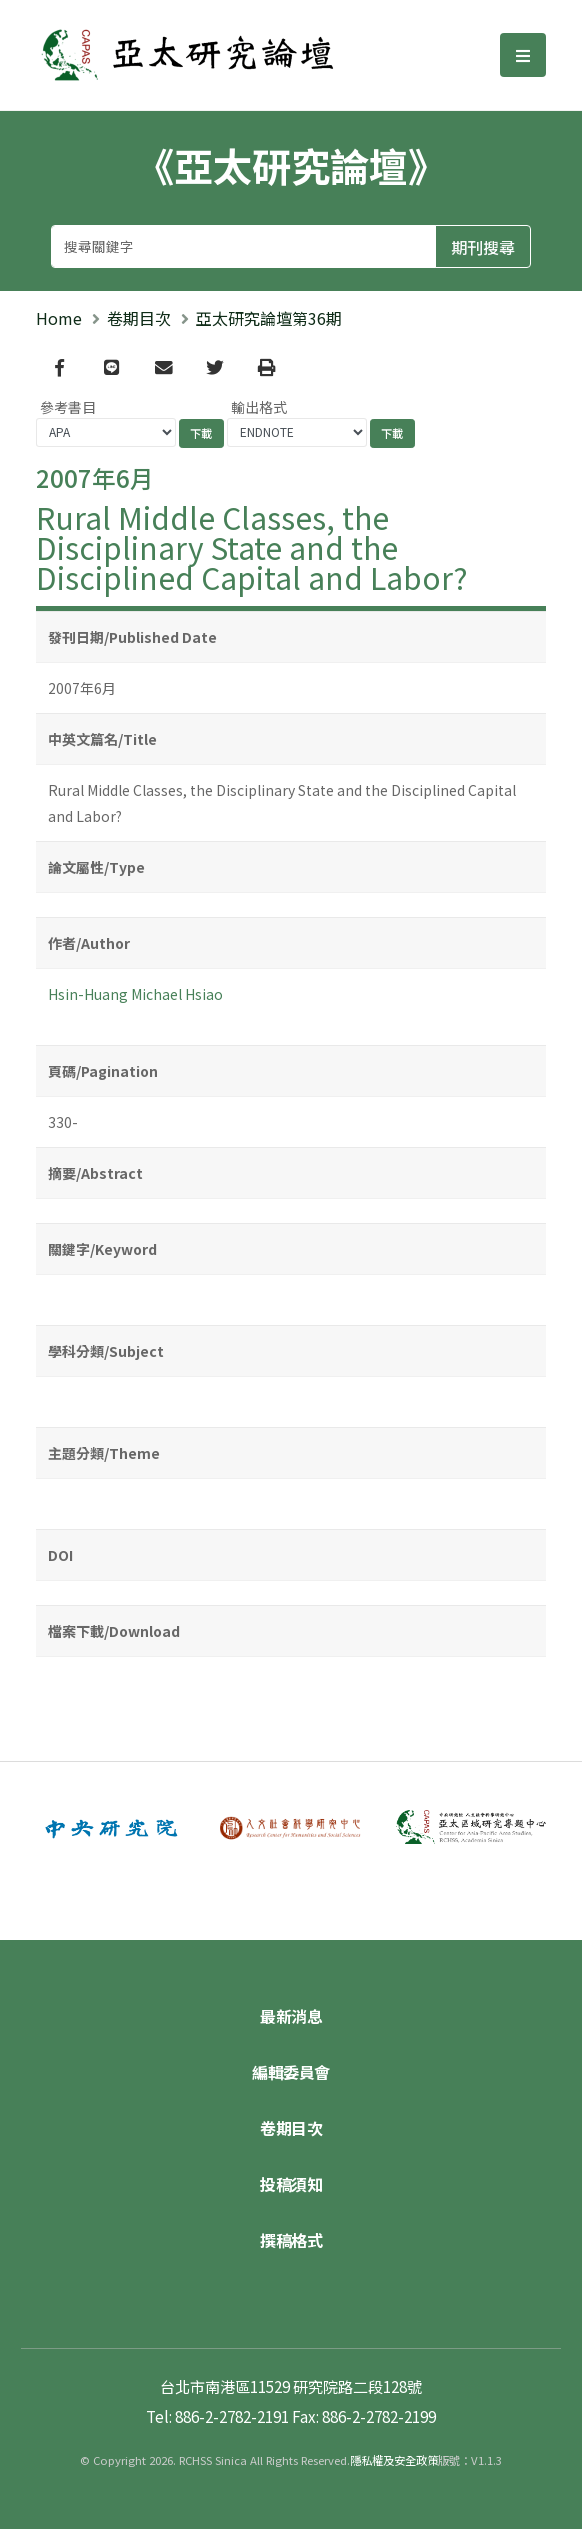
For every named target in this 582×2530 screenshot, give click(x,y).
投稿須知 (291, 2185)
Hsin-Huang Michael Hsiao (135, 994)
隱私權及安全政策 (394, 2461)
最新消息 (291, 2017)
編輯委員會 (291, 2073)
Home (59, 318)
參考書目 (68, 407)
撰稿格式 (291, 2241)
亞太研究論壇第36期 (269, 318)
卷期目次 (139, 318)
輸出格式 (259, 407)
